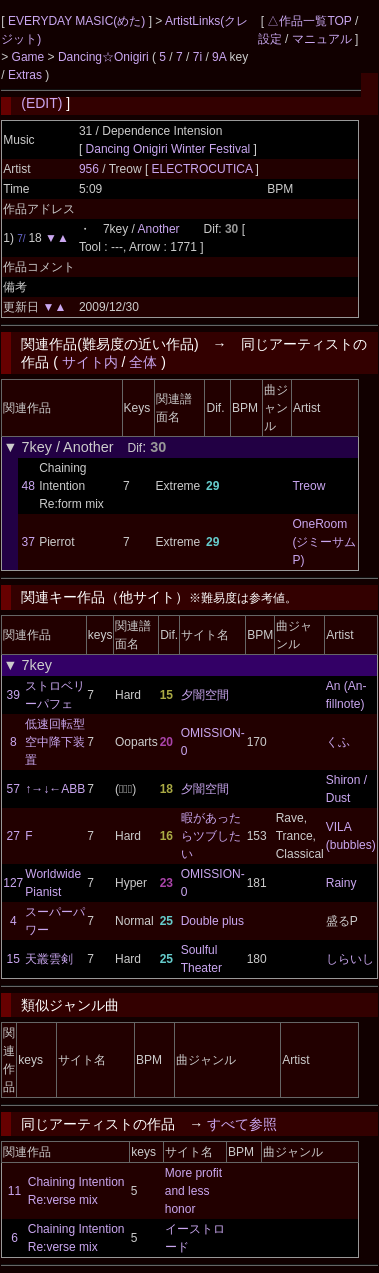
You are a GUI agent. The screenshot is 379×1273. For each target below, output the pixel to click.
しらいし (350, 959)
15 (13, 959)
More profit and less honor (193, 1191)
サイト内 (90, 362)
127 (13, 883)
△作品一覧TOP (309, 21)
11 (14, 1191)
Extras (25, 75)
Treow (308, 486)
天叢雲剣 (49, 959)
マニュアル (322, 39)
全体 (143, 362)
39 (13, 695)
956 (89, 169)
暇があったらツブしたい (211, 836)
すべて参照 (242, 1124)
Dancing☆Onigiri (105, 57)
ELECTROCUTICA (204, 169)
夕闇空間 (205, 695)
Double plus (212, 921)
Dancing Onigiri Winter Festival (168, 149)
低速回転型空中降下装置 (55, 742)
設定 (270, 39)
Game (30, 57)
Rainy (341, 883)
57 (13, 789)
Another (159, 229)
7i (197, 57)
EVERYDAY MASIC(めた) (78, 21)
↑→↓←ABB (55, 789)
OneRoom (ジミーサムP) (324, 542)
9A (219, 57)
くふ (338, 742)
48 (28, 486)
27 (13, 836)
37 (28, 542)
